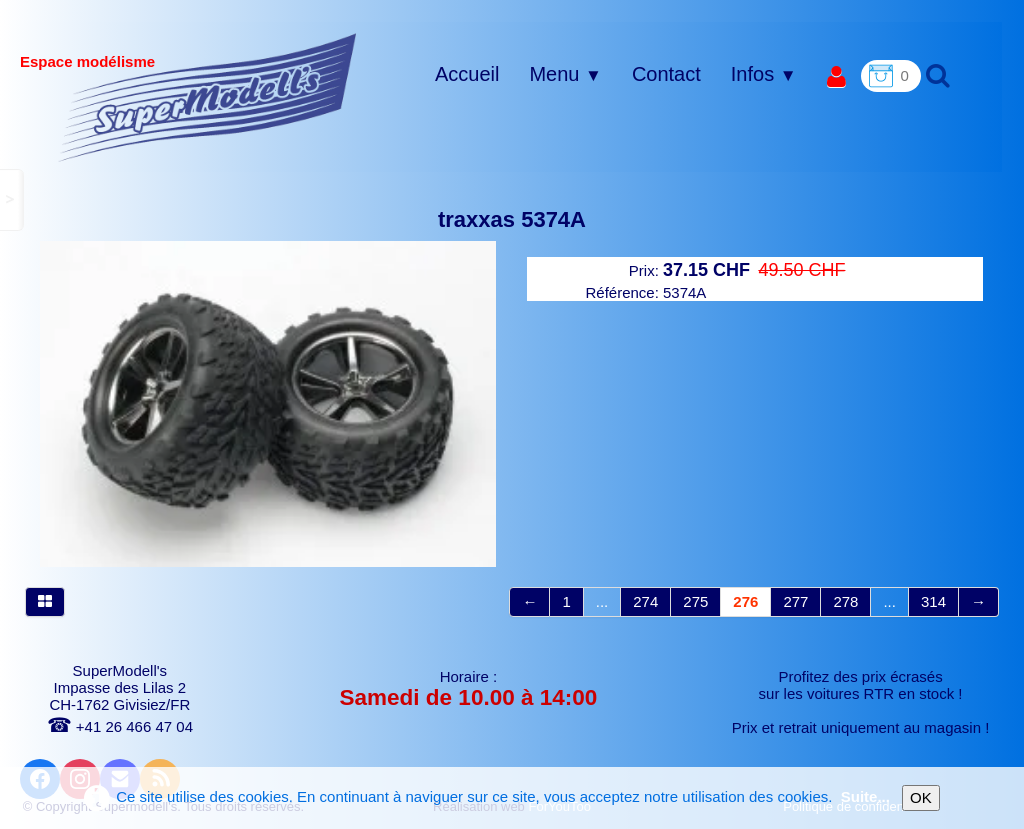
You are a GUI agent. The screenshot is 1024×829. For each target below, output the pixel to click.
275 (695, 601)
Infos (764, 74)
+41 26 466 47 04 (120, 726)
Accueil (467, 74)
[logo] (207, 97)
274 (645, 601)
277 (795, 601)
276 (745, 601)
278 (845, 601)
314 (933, 601)
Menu (565, 74)
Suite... (865, 796)
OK (921, 797)
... (602, 601)
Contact (666, 74)
